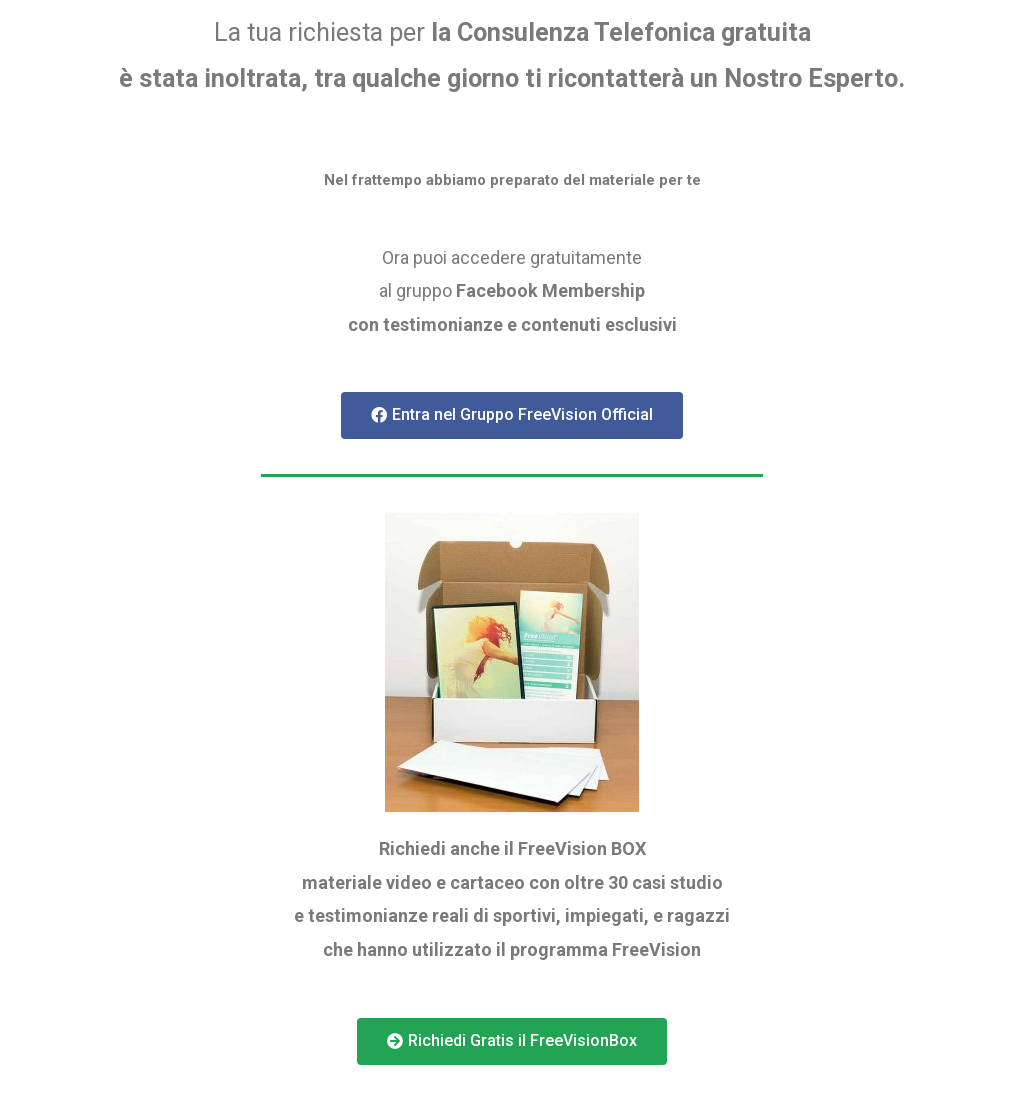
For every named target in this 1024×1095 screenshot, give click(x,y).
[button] (512, 415)
